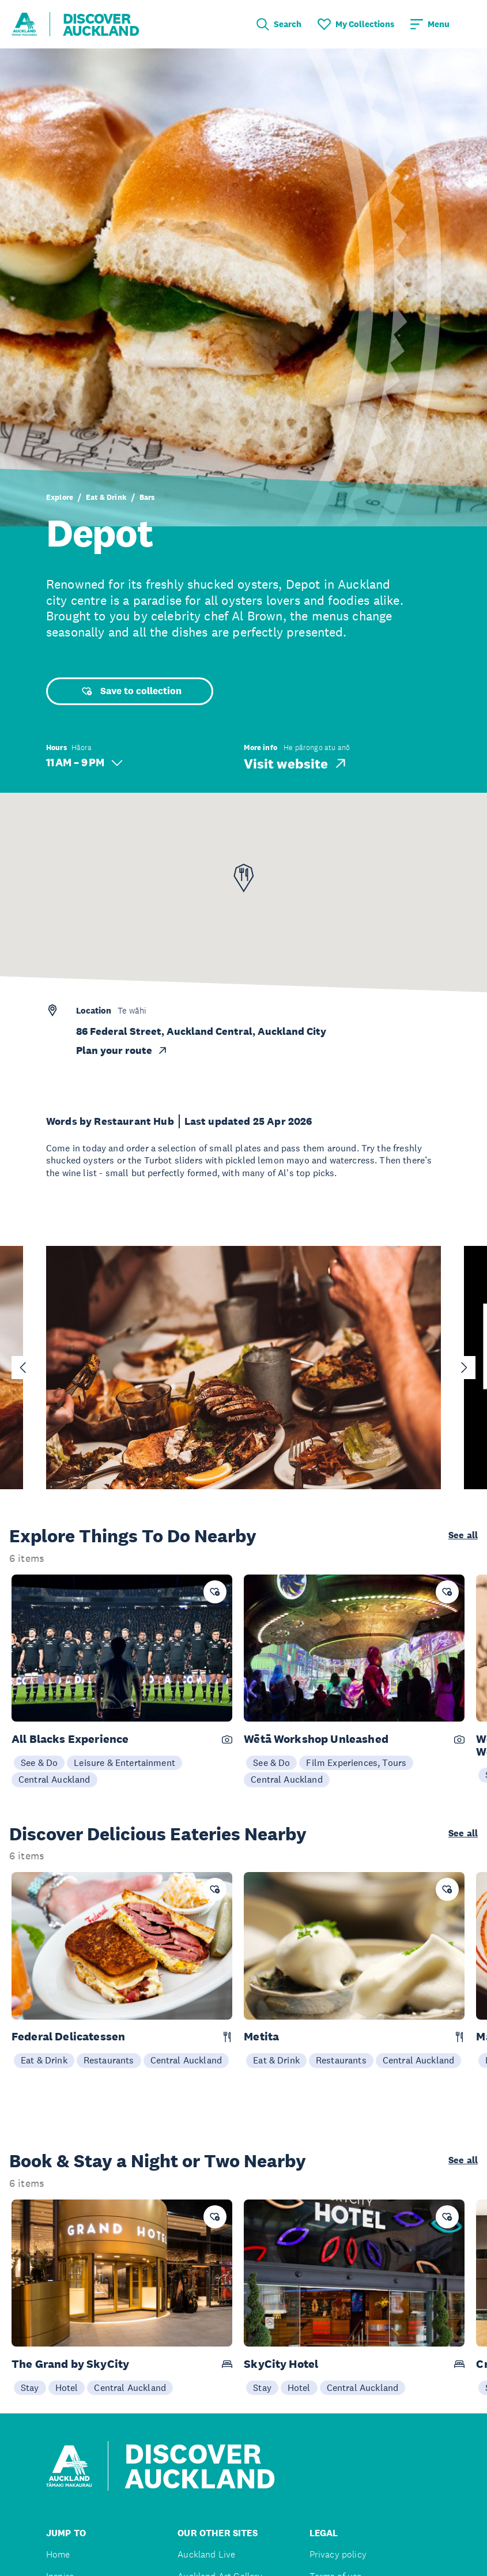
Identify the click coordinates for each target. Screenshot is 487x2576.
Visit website (296, 763)
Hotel (66, 2387)
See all (463, 1535)
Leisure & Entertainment (124, 1762)
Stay (30, 2387)
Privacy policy (338, 2554)
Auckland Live (206, 2554)
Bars (147, 497)
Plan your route (122, 1050)
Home (58, 2554)
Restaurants (109, 2060)
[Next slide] (463, 1367)
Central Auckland (54, 1779)
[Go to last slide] (23, 1367)
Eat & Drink (106, 497)
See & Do (39, 1762)
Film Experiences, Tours (356, 1762)
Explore (59, 497)
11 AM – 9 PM (84, 762)
